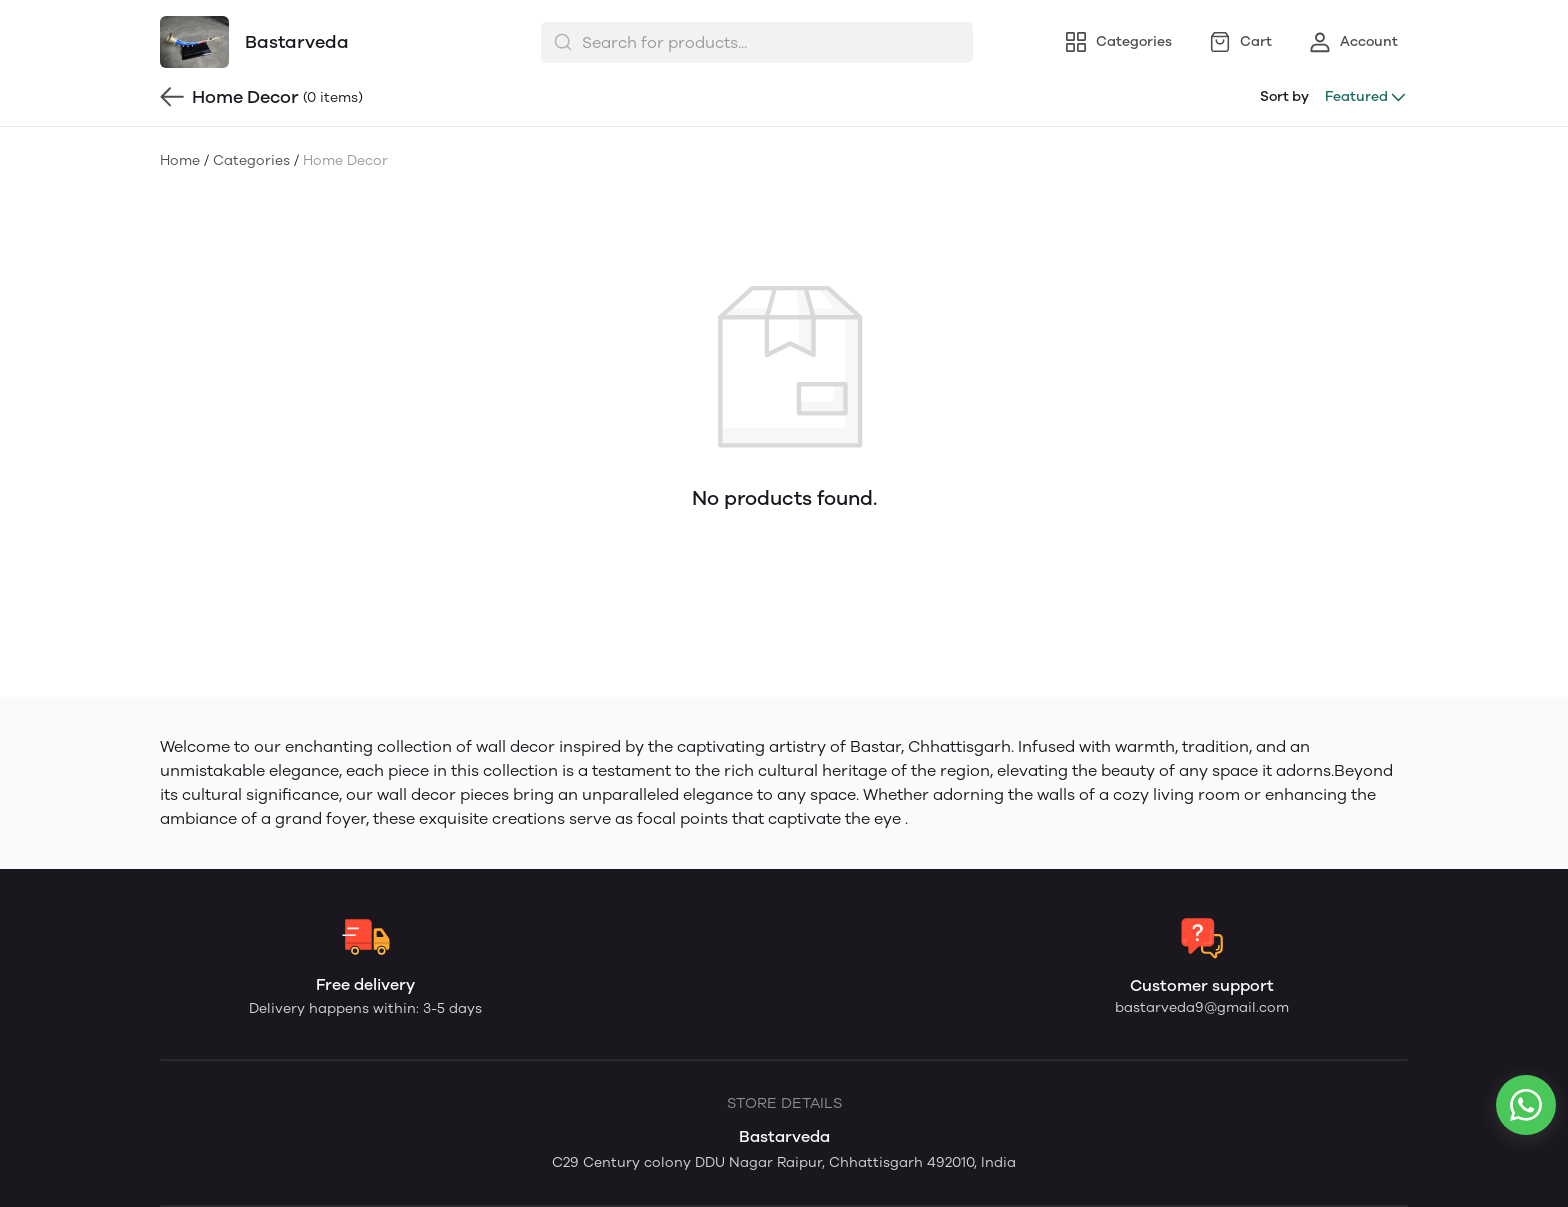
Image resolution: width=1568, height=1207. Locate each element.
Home (180, 160)
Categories (251, 160)
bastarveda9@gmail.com (1202, 1007)
